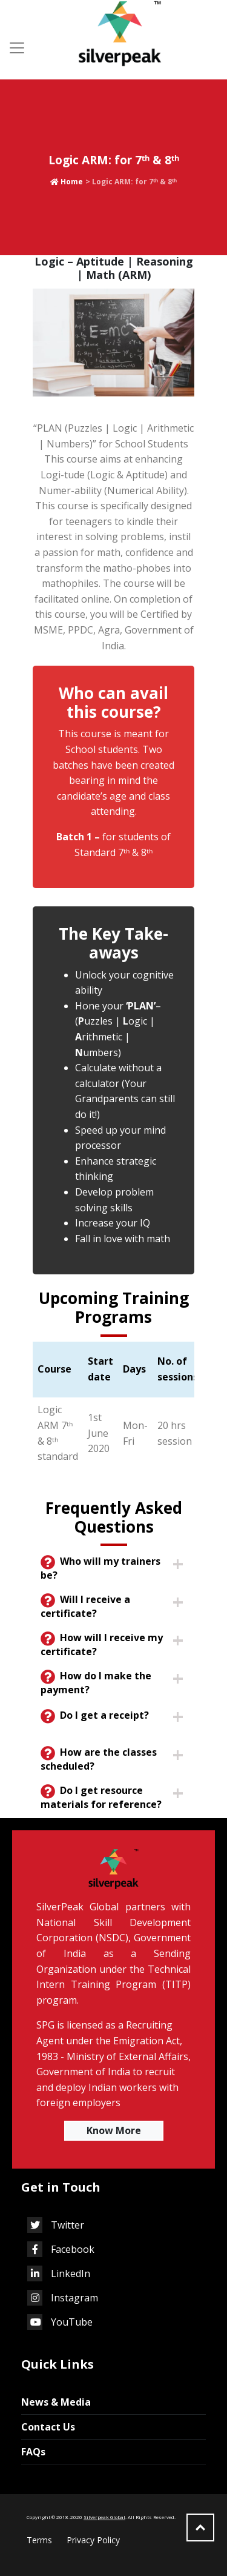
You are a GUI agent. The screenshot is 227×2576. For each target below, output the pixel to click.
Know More (114, 2130)
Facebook (60, 2249)
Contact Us (45, 2427)
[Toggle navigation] (17, 48)
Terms (39, 2540)
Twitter (55, 2225)
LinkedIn (58, 2273)
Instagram (62, 2298)
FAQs (30, 2451)
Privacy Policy (93, 2540)
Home (66, 181)
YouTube (60, 2322)
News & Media (53, 2402)
